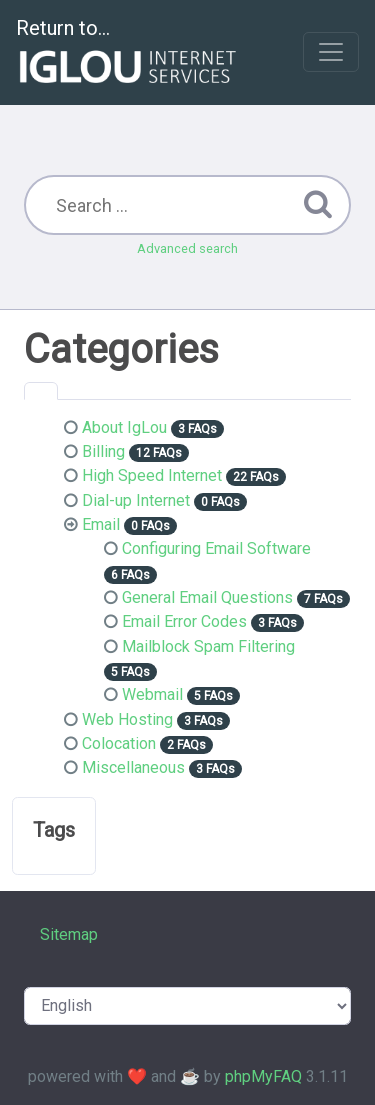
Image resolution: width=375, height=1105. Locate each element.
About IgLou (124, 427)
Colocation (119, 743)
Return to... (128, 53)
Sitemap (69, 934)
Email (101, 524)
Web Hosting (127, 719)
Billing (103, 451)
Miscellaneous (133, 767)
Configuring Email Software (216, 548)
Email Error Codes (184, 621)
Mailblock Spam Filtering (208, 646)
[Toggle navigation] (331, 52)
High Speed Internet (152, 475)
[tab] (41, 391)
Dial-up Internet (136, 500)
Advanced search (187, 248)
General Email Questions (207, 597)
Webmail (152, 694)
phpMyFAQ (263, 1076)
